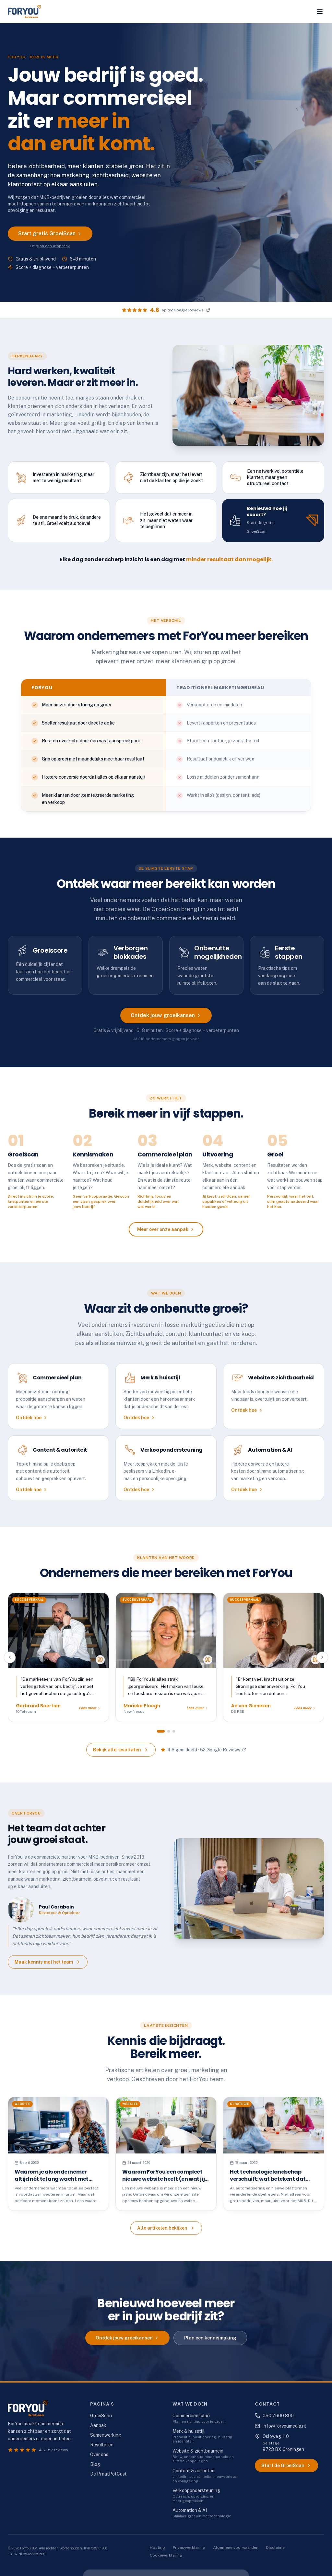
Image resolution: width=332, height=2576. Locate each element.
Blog (95, 2464)
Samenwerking (105, 2435)
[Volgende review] (322, 1662)
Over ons (99, 2454)
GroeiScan (101, 2415)
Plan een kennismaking (210, 2343)
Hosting (157, 2547)
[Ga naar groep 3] (173, 1736)
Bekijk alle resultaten (121, 1755)
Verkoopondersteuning (196, 2490)
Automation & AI (189, 2510)
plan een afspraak (53, 246)
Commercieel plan (191, 2415)
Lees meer (90, 1713)
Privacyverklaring (189, 2547)
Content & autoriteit (193, 2470)
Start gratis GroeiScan (50, 233)
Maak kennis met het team (48, 1967)
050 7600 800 (274, 2415)
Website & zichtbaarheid (197, 2451)
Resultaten (101, 2444)
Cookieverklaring (166, 2555)
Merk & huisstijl (188, 2431)
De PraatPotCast (108, 2474)
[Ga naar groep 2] (168, 1736)
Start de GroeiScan (286, 2465)
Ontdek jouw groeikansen (166, 1021)
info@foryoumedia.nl (280, 2426)
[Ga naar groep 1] (161, 1736)
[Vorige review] (10, 1662)
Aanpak (98, 2425)
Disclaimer (276, 2547)
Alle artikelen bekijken (166, 2233)
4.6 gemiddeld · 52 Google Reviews (203, 1755)
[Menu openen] (320, 12)
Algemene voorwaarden (235, 2547)
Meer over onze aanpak (166, 1234)
